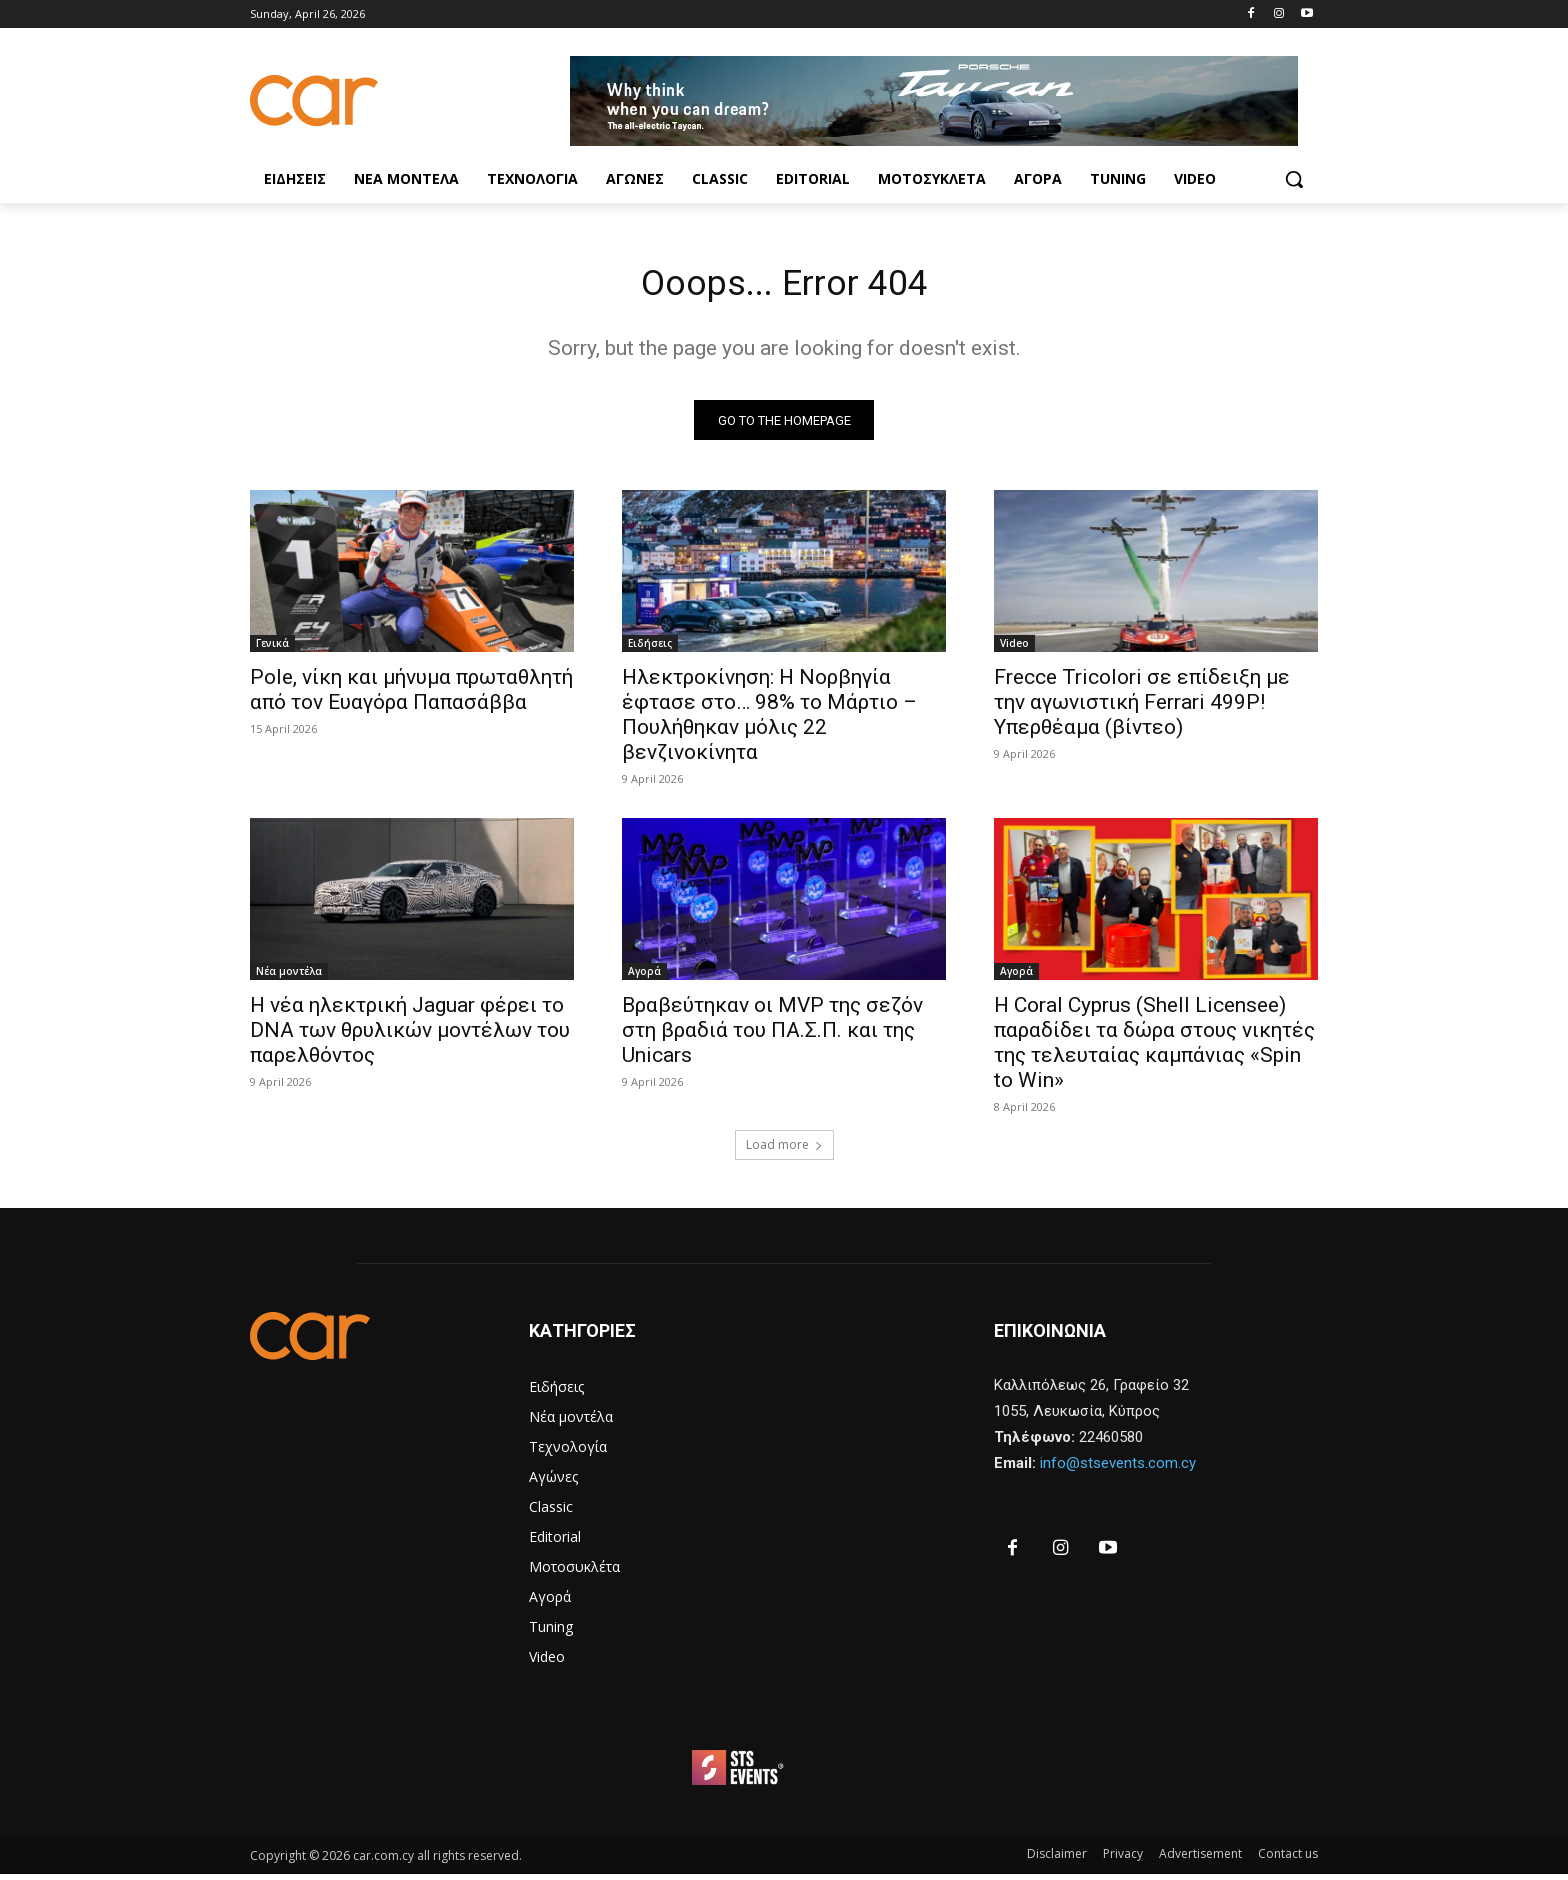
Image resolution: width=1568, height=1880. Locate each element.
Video (1014, 650)
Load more (784, 1151)
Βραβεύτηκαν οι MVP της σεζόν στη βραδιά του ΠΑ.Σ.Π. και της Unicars (772, 1037)
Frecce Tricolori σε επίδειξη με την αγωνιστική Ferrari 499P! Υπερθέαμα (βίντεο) (1142, 709)
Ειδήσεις (650, 650)
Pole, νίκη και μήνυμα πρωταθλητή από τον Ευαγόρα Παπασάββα (411, 696)
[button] (1294, 179)
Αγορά (644, 978)
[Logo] (410, 100)
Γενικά (272, 650)
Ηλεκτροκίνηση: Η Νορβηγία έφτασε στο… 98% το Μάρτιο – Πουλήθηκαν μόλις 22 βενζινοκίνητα (769, 721)
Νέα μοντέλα (289, 978)
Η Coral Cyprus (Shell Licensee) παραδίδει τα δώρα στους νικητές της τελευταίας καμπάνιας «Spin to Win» (1154, 1049)
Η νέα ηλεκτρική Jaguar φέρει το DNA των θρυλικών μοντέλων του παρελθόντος (410, 1037)
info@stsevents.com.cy (1118, 1470)
